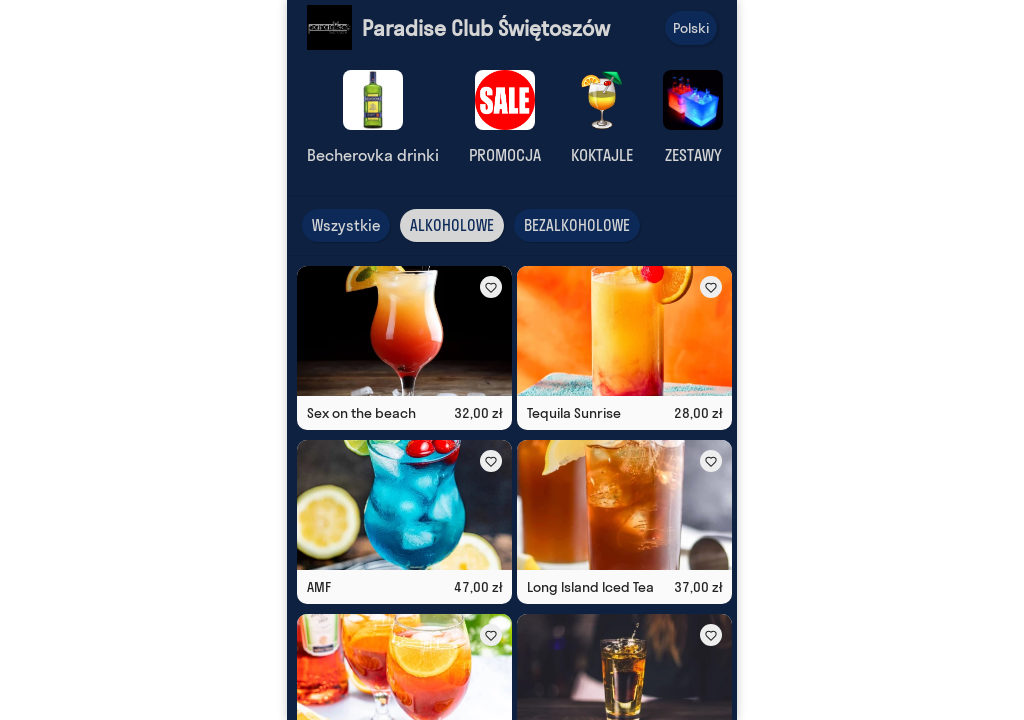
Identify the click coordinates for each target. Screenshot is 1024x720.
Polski (691, 28)
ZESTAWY (693, 155)
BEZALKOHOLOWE (577, 225)
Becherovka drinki (373, 155)
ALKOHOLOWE (452, 225)
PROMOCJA (505, 155)
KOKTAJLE (602, 155)
